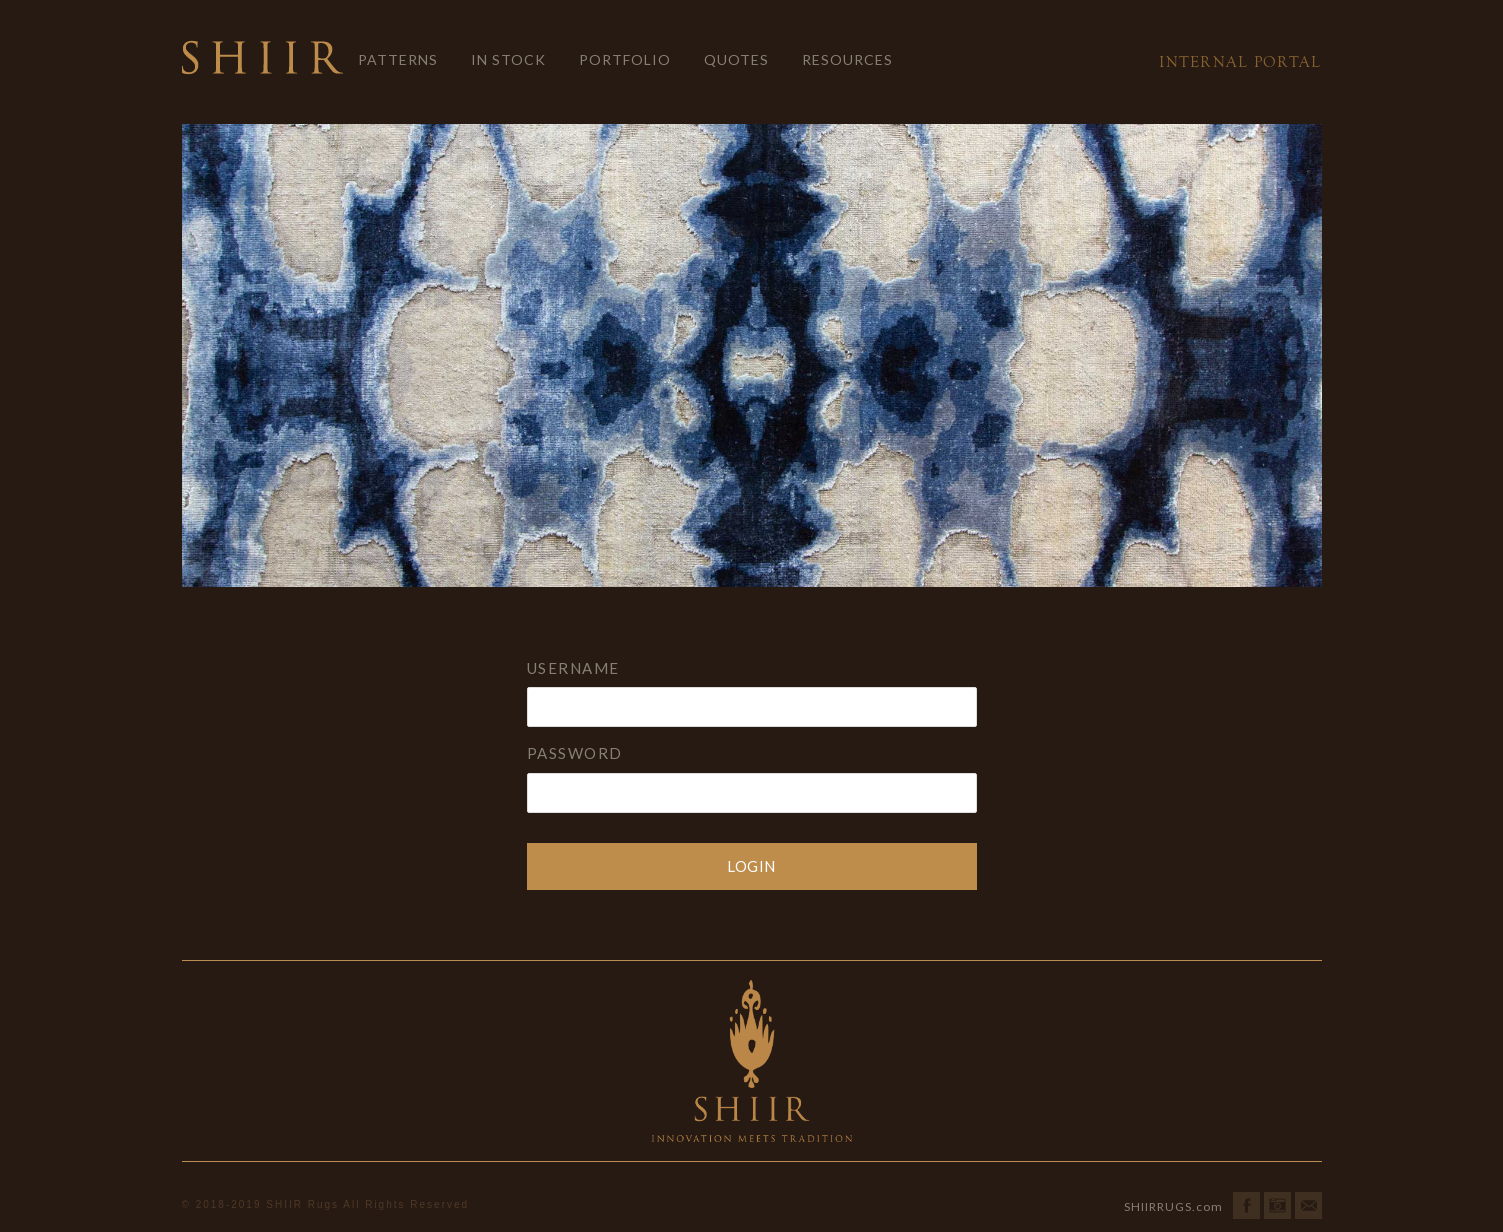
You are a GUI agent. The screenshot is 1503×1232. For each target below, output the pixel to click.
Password (575, 753)
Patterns (398, 59)
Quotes (736, 59)
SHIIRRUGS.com (1173, 1206)
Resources (847, 59)
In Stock (508, 59)
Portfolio (625, 59)
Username (573, 668)
